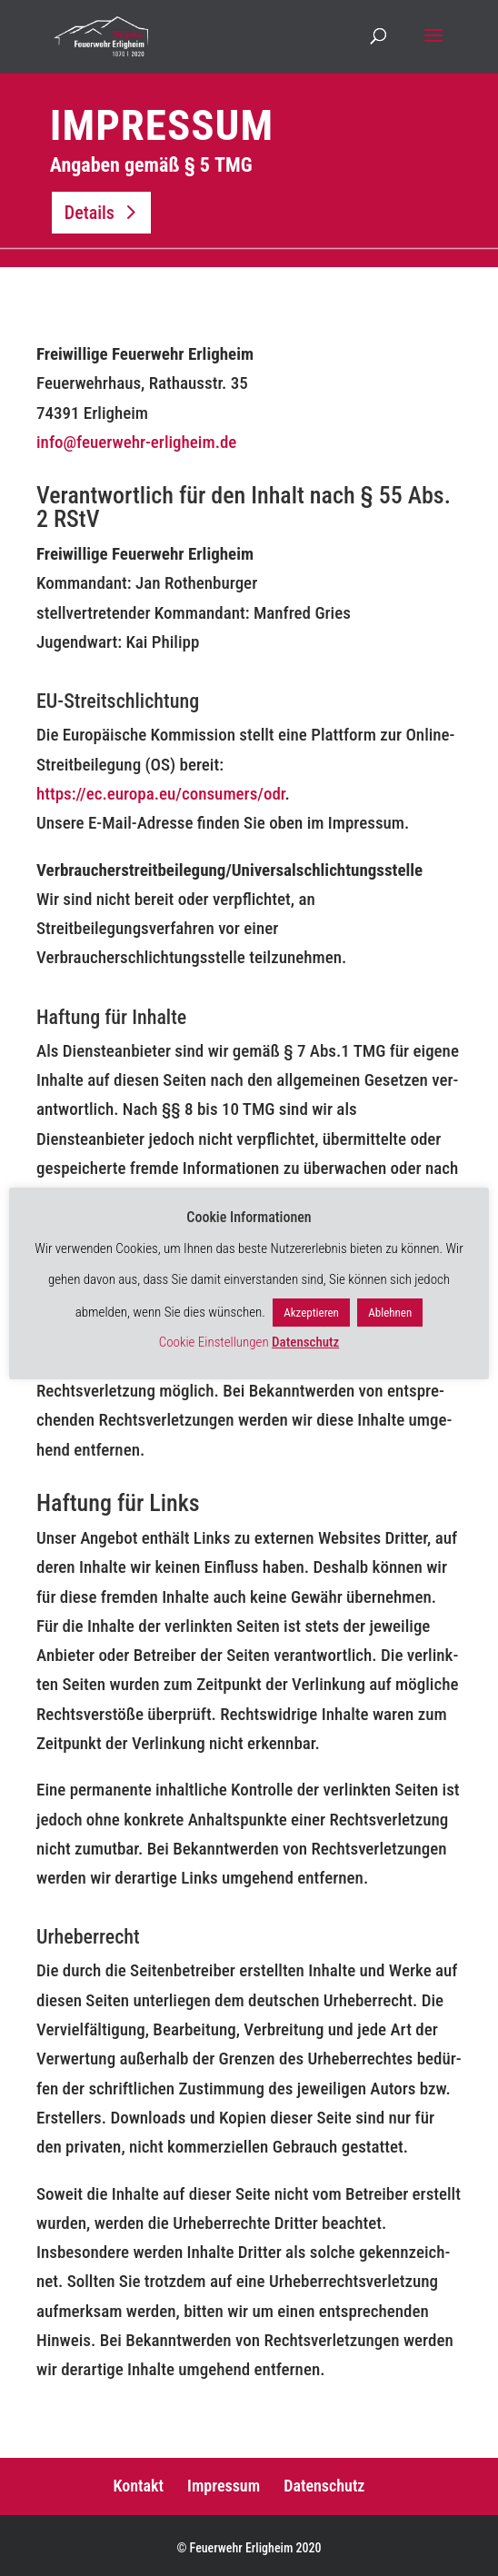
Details (90, 213)
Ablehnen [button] (390, 1312)
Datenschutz (324, 2485)
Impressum (223, 2485)
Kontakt (139, 2485)
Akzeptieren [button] (311, 1312)
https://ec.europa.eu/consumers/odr (160, 793)
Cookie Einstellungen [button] (214, 1342)
